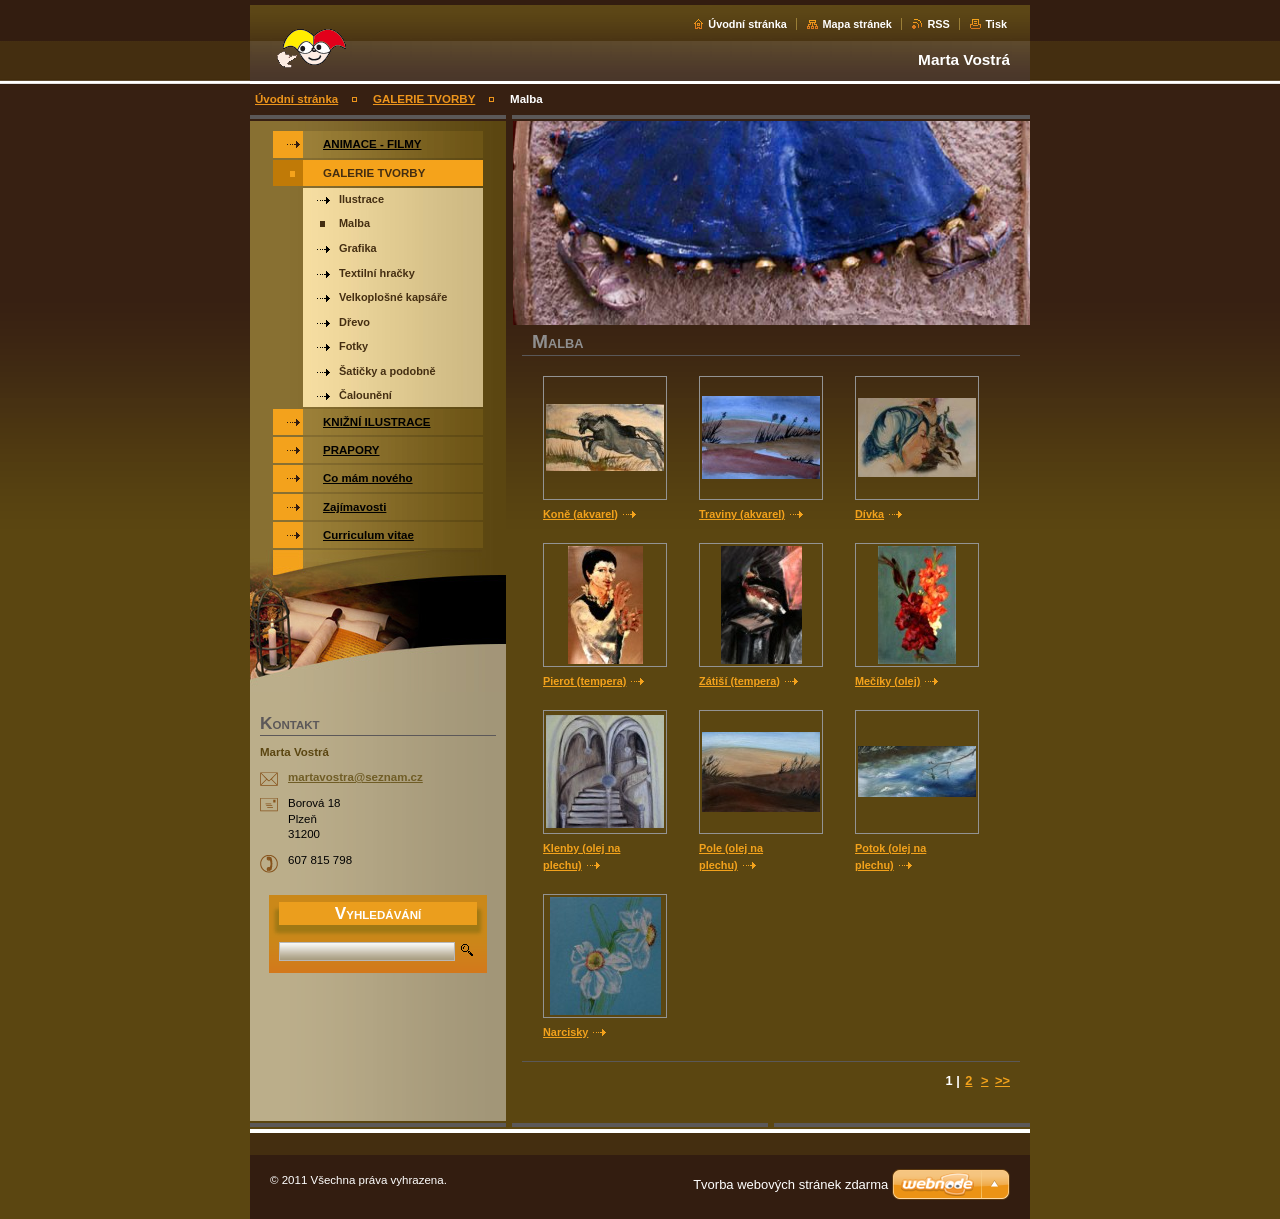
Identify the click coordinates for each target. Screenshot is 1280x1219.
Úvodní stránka (747, 24)
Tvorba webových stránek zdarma (790, 1184)
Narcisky (565, 1032)
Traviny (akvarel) (742, 514)
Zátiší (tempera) (739, 681)
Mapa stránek (857, 24)
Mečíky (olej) (887, 681)
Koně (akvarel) (580, 514)
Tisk (996, 24)
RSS (938, 24)
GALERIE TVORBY (424, 99)
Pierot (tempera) (584, 681)
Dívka (869, 514)
